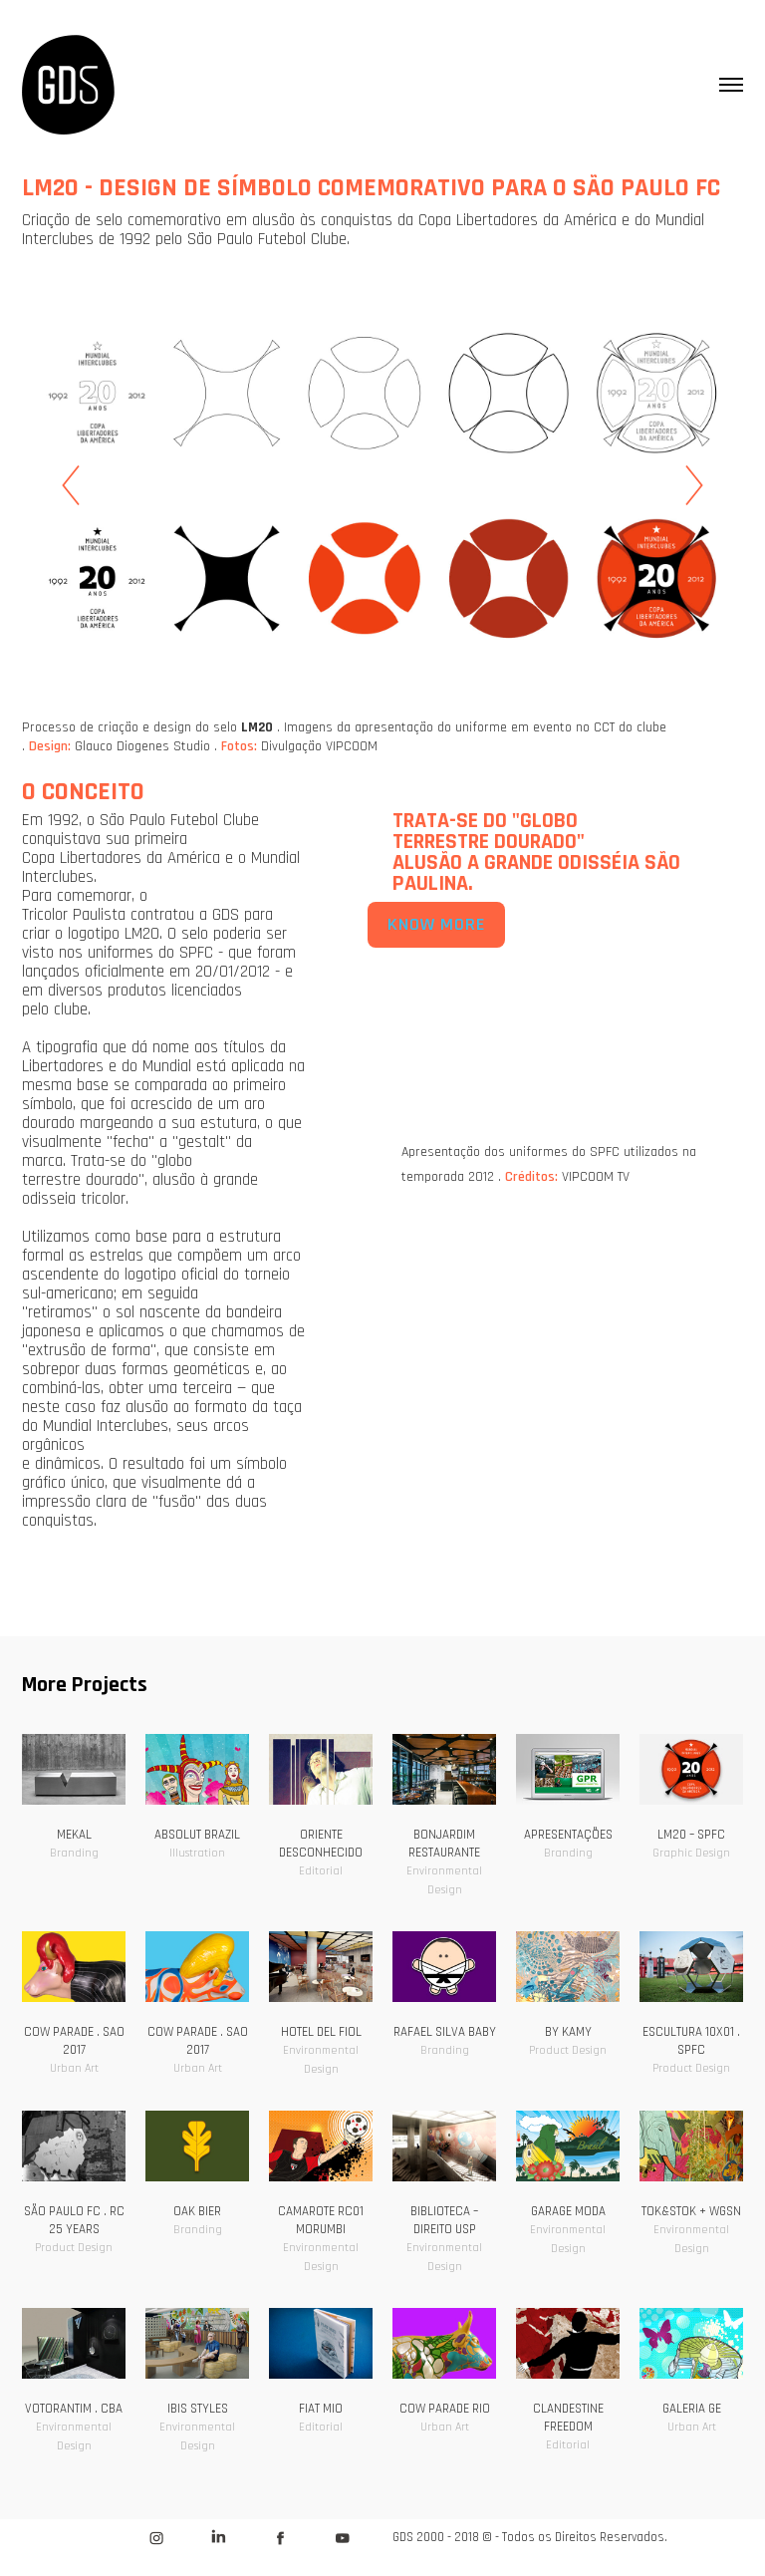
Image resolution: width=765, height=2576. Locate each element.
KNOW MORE (436, 925)
